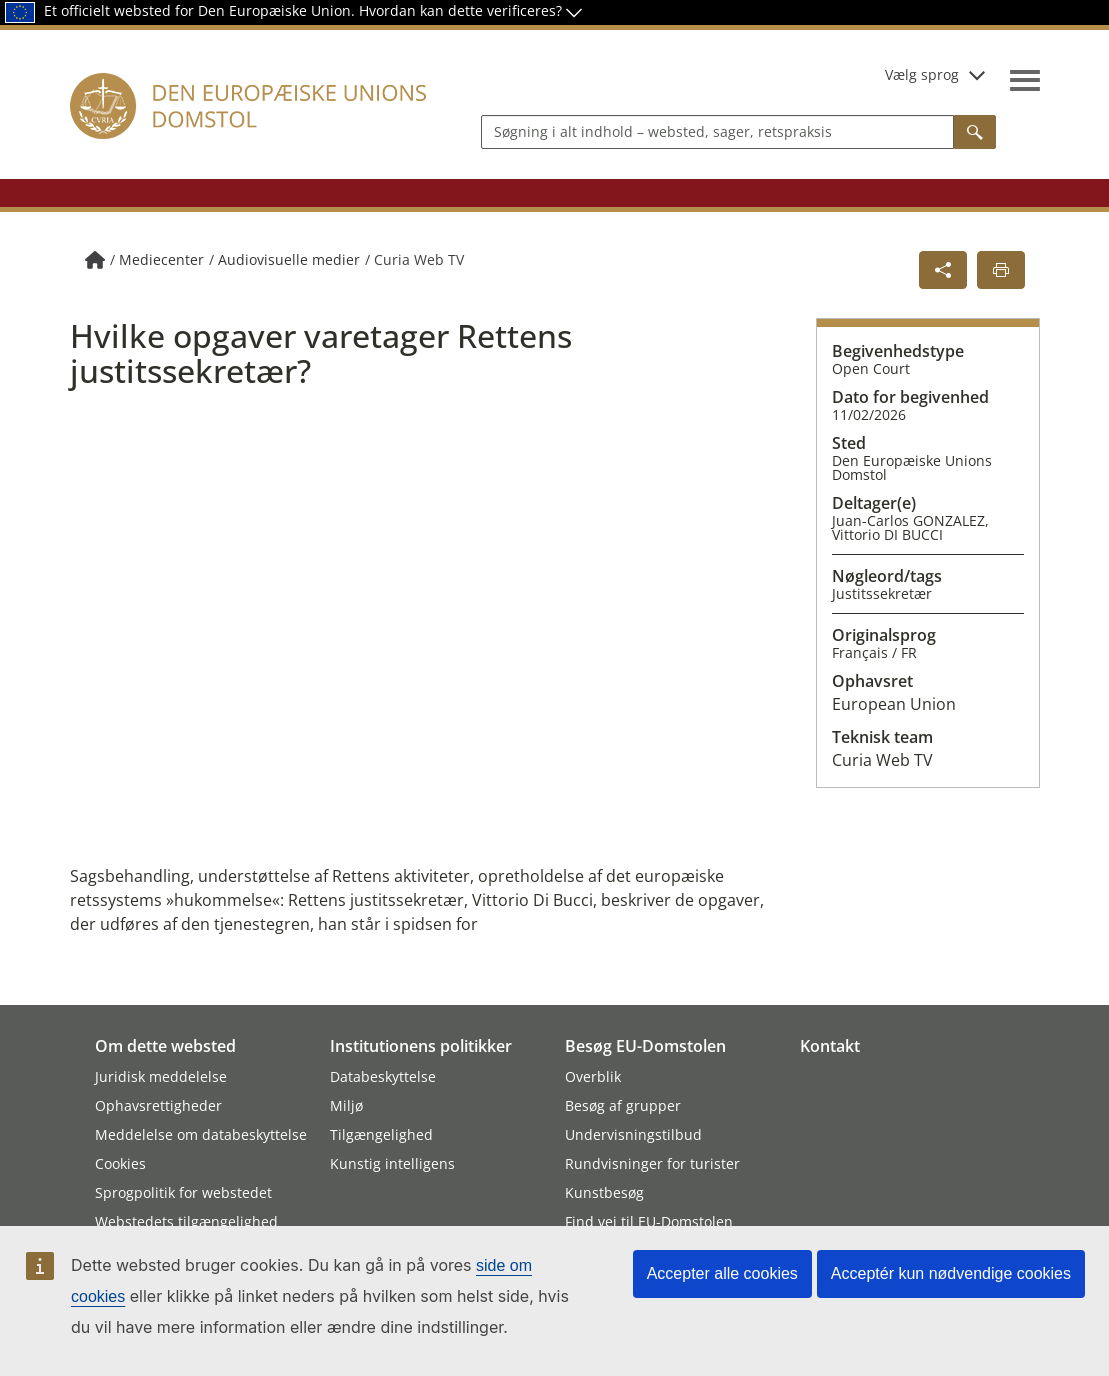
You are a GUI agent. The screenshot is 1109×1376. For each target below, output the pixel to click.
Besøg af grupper (623, 1105)
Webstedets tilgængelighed (186, 1221)
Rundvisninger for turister (652, 1163)
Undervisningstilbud (633, 1134)
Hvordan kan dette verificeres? (470, 10)
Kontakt (830, 1046)
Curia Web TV (419, 259)
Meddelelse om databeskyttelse (201, 1134)
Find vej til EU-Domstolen (649, 1221)
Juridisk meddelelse (161, 1076)
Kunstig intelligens (392, 1163)
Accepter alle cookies (722, 1273)
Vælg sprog (935, 74)
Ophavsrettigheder (158, 1105)
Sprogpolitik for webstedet (183, 1192)
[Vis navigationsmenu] (1025, 80)
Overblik (593, 1076)
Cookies (120, 1163)
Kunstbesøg (604, 1192)
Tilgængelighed (381, 1134)
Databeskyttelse (383, 1076)
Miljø (346, 1105)
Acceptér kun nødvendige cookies (951, 1273)
